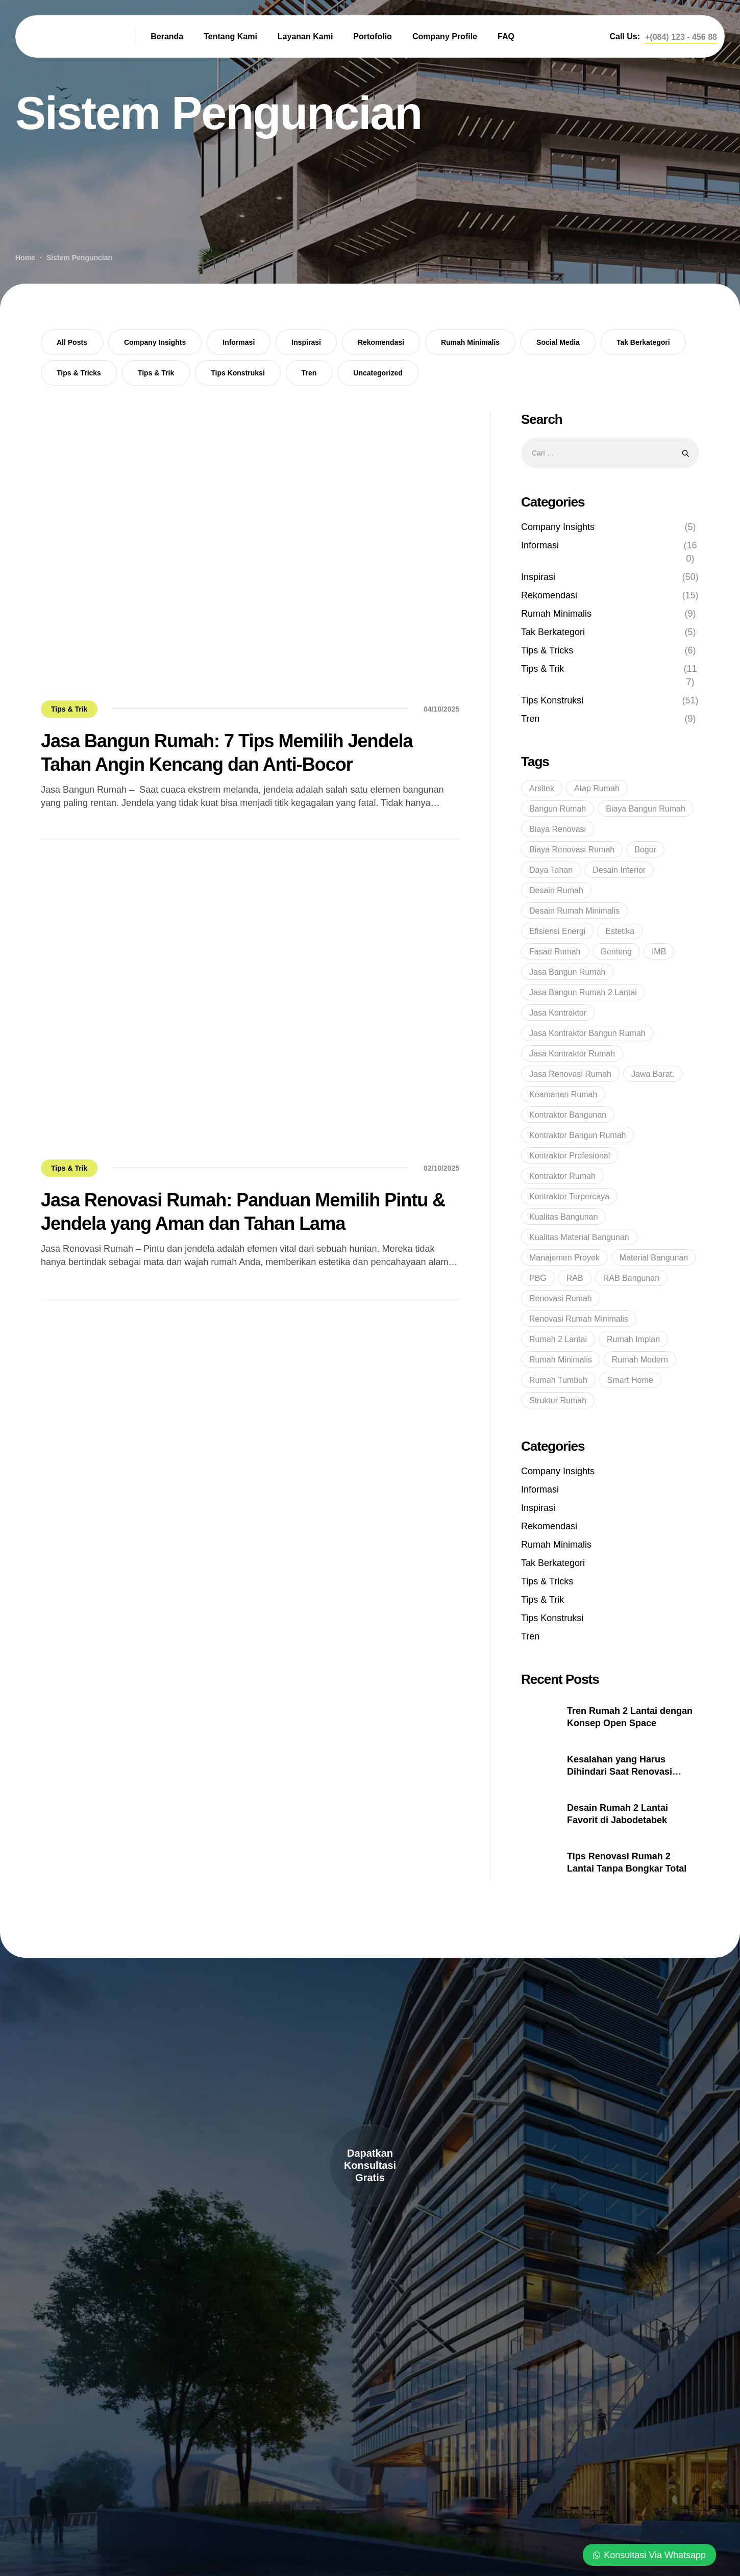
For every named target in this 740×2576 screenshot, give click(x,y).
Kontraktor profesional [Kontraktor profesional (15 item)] (569, 1155)
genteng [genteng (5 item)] (616, 951)
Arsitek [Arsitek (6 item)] (541, 788)
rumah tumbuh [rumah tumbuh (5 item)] (558, 1380)
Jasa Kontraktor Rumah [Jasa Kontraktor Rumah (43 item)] (572, 1053)
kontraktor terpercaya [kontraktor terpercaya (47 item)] (569, 1196)
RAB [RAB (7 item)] (574, 1278)
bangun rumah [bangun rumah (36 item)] (557, 808)
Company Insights (155, 342)
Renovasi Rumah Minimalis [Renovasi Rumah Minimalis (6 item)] (578, 1319)
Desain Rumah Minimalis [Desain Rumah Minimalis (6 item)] (574, 910)
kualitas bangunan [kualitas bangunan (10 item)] (563, 1217)
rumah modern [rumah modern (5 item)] (640, 1359)
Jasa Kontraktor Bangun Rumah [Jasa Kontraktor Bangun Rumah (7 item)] (587, 1033)
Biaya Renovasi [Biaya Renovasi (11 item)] (557, 829)
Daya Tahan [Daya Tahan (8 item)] (551, 870)
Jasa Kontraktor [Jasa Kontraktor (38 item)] (557, 1012)
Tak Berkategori (643, 342)
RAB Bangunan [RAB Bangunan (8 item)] (631, 1278)
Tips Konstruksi (238, 373)
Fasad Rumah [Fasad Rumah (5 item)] (555, 951)
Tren (309, 373)
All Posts (72, 342)
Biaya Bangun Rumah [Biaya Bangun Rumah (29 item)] (645, 808)
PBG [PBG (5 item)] (538, 1278)
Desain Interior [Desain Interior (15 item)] (619, 870)
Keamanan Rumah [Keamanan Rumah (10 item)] (563, 1094)
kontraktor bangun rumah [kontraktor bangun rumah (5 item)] (577, 1135)
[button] (681, 37)
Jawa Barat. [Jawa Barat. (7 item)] (652, 1074)
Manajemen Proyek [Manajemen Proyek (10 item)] (564, 1257)
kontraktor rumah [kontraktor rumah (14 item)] (562, 1176)
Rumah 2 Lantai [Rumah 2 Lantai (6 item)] (558, 1339)
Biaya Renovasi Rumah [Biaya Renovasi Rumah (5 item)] (571, 849)
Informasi (239, 342)
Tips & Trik (156, 373)
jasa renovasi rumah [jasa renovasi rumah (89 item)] (570, 1074)
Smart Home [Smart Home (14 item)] (630, 1380)
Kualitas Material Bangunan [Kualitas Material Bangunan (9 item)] (579, 1237)
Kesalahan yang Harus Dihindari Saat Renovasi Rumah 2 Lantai (619, 1771)
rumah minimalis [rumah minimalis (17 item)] (560, 1359)
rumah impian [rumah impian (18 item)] (633, 1339)
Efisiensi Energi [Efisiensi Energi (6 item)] (557, 931)
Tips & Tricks (79, 373)
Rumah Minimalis (470, 342)
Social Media (558, 342)
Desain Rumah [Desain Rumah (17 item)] (556, 890)
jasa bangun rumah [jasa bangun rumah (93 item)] (567, 972)
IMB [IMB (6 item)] (659, 951)
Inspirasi (306, 342)
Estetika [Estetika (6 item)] (619, 931)
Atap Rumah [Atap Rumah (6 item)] (597, 788)
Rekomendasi (381, 342)
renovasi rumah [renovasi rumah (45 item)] (560, 1298)
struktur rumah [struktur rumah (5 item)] (557, 1400)
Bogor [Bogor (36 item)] (645, 849)
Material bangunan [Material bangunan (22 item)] (654, 1257)
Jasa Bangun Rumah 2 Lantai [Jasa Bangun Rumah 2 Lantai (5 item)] (583, 992)
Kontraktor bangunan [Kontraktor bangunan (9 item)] (567, 1114)
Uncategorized (377, 373)
